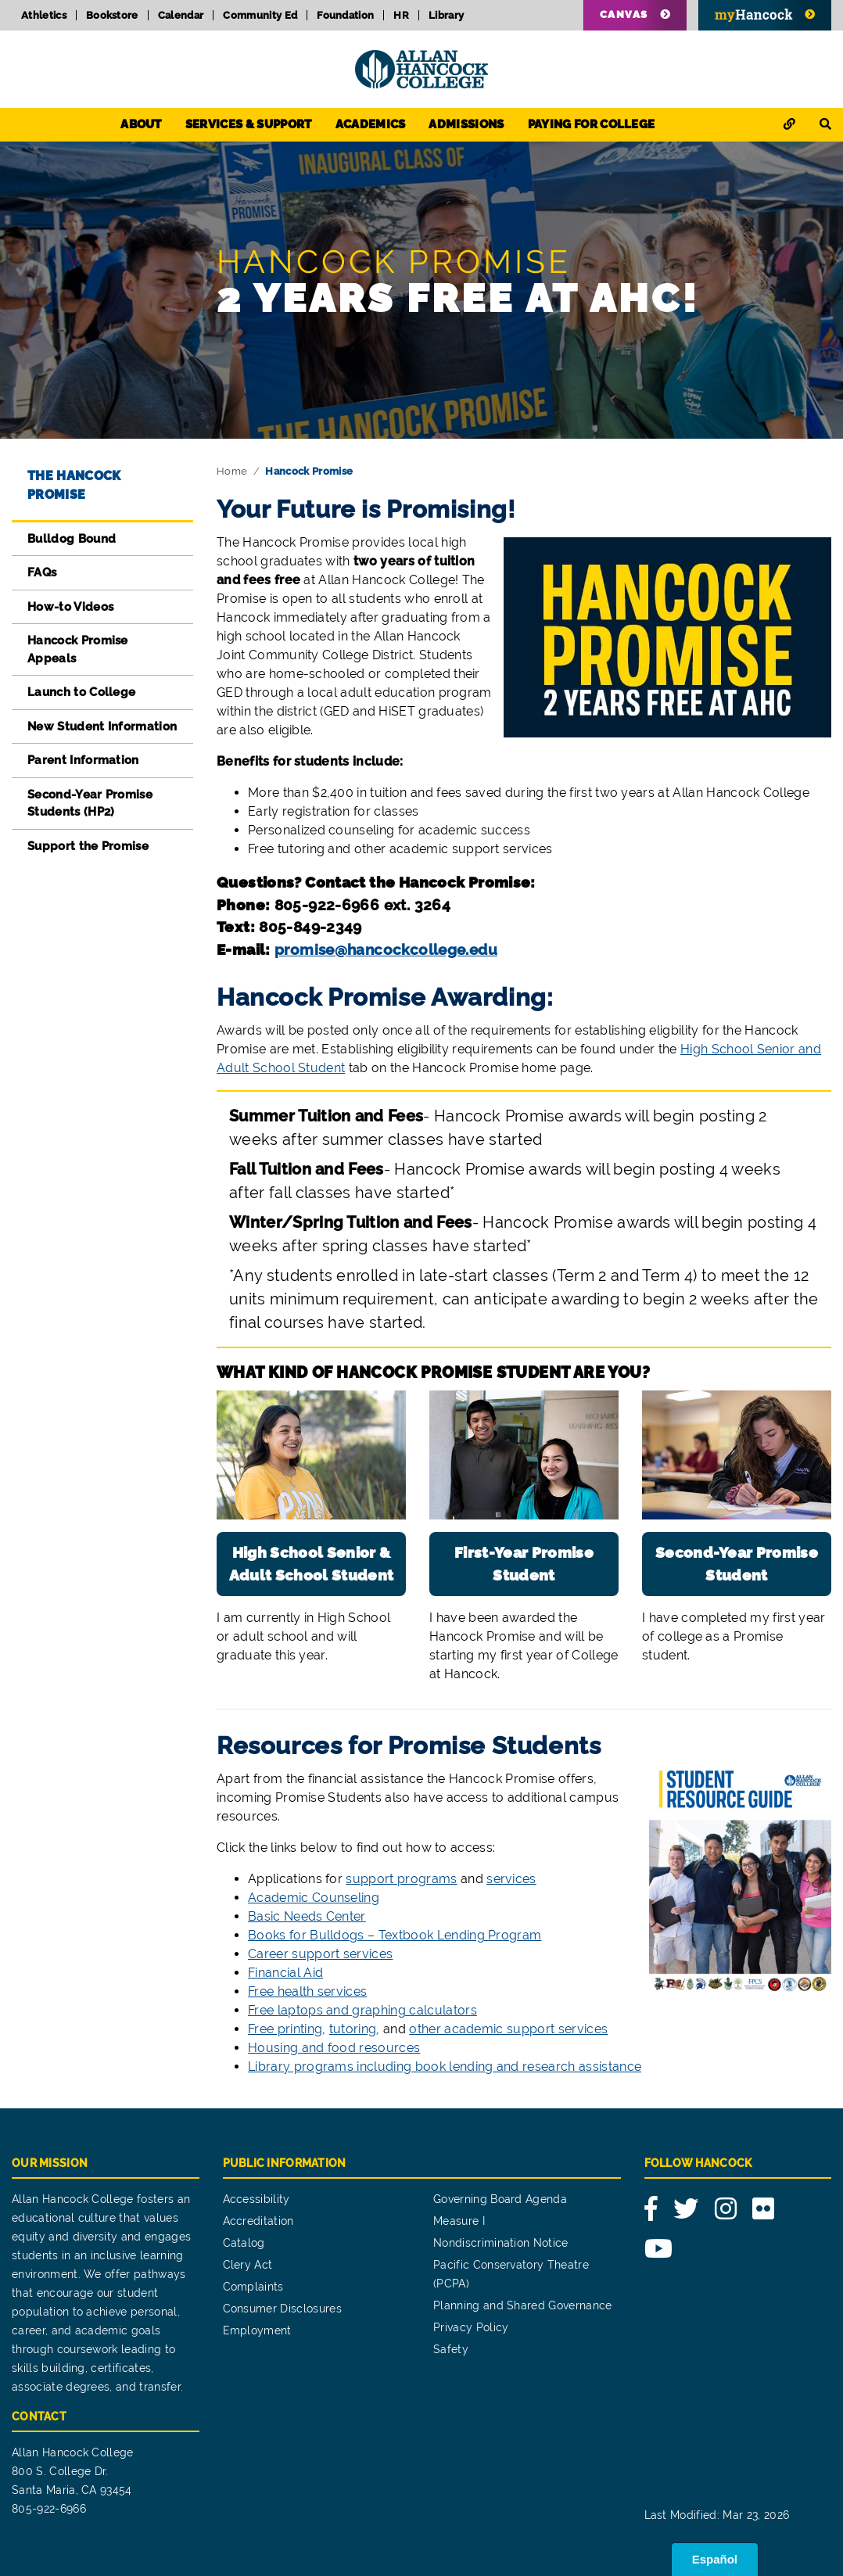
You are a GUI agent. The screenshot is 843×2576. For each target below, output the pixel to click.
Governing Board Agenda (500, 2199)
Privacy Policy (470, 2327)
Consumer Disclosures (282, 2308)
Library (446, 15)
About (141, 124)
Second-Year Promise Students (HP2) (89, 804)
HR (401, 15)
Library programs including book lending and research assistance (444, 2066)
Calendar (181, 15)
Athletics (43, 15)
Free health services (307, 1991)
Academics (370, 124)
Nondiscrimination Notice (501, 2243)
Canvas (624, 14)
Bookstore (112, 15)
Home (232, 471)
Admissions (466, 124)
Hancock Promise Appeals (77, 649)
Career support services (320, 1953)
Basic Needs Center (307, 1916)
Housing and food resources (334, 2047)
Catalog (244, 2243)
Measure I (459, 2221)
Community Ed (260, 15)
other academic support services (508, 2029)
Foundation (345, 15)
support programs (401, 1878)
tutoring (353, 2029)
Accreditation (258, 2221)
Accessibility (256, 2199)
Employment (257, 2330)
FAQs (41, 572)
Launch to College (81, 692)
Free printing (285, 2029)
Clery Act (248, 2264)
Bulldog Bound (71, 539)
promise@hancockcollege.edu (385, 949)
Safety (450, 2349)
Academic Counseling (313, 1897)
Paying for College (591, 124)
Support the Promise (88, 846)
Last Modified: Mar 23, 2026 (717, 2515)
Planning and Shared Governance (522, 2305)
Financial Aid (285, 1972)
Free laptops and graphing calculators (362, 2010)
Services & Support (248, 124)
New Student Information (102, 726)
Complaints (253, 2286)
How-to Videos (70, 607)
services (511, 1878)
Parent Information (83, 760)
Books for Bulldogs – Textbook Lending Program (394, 1935)
